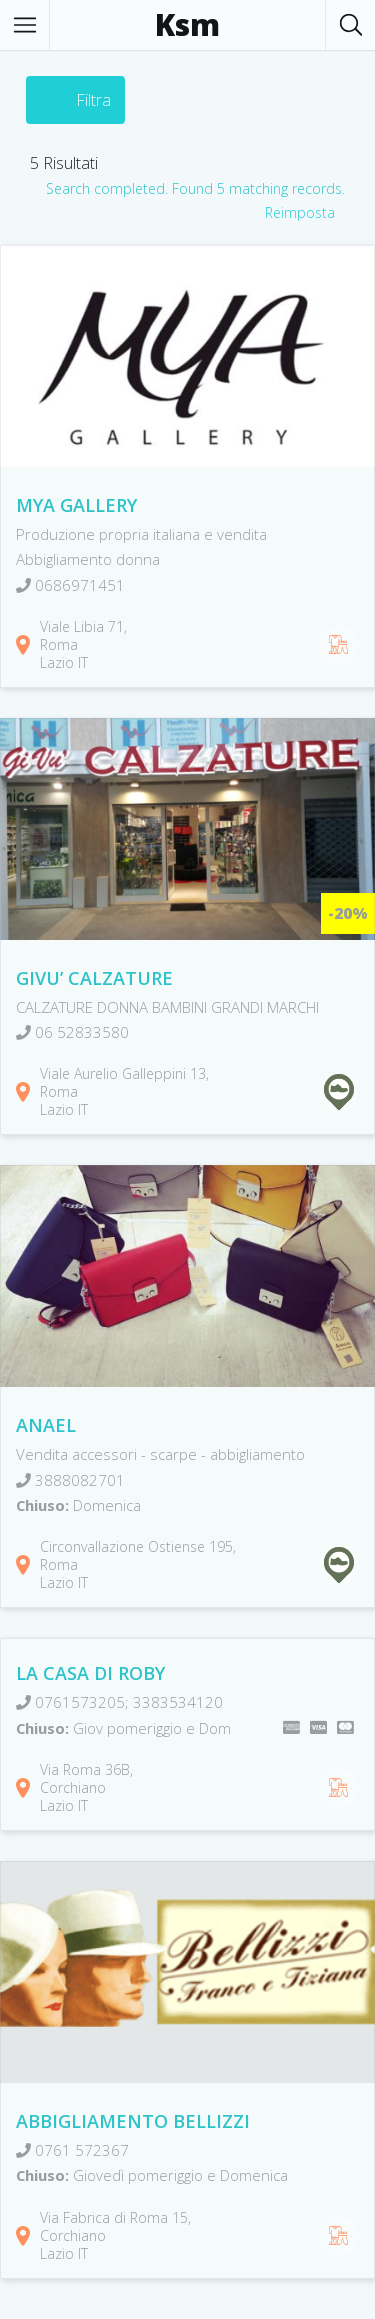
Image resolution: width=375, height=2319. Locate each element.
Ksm (187, 25)
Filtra (93, 100)
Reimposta (300, 212)
